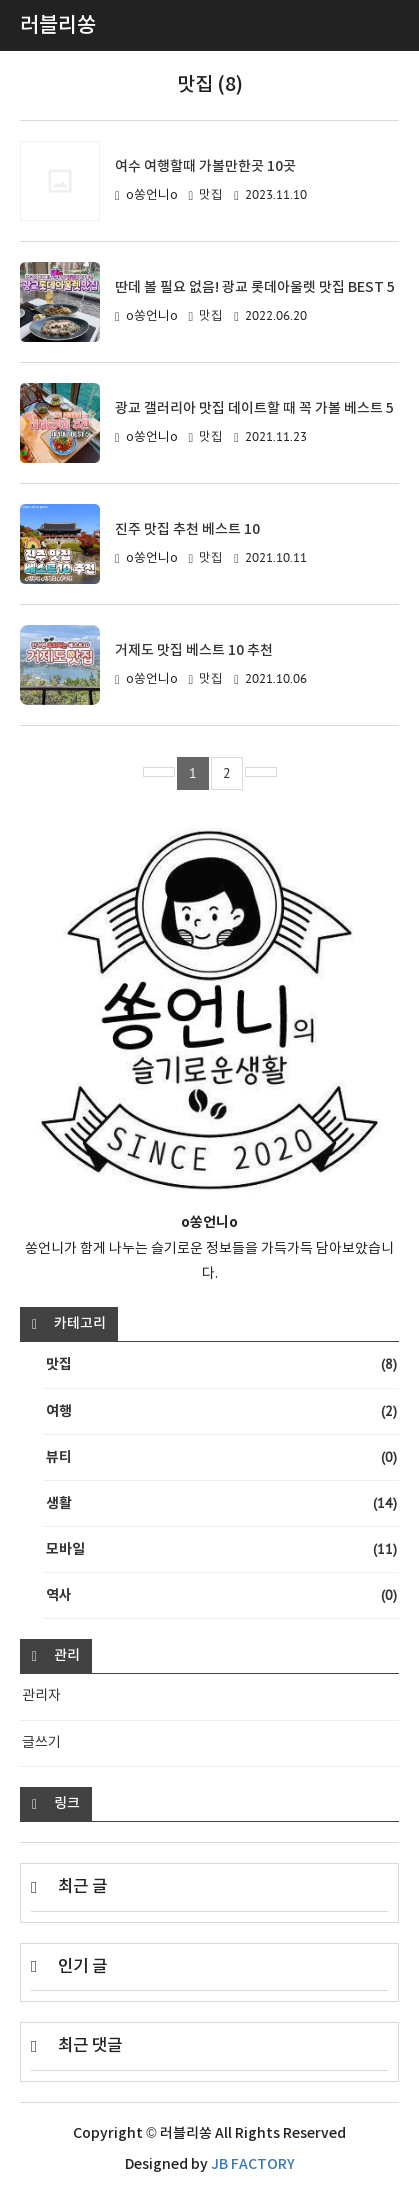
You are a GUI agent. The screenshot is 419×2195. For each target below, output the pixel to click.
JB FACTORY (253, 2164)
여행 (221, 1411)
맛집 (211, 195)
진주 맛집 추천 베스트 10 (187, 529)
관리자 (41, 1696)
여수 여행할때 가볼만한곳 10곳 (205, 166)
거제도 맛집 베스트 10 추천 (194, 650)
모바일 (221, 1549)
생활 (221, 1503)
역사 (221, 1595)
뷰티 (221, 1457)
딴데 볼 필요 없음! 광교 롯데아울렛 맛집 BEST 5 (255, 287)
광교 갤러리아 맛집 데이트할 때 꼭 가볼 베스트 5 (254, 408)
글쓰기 (41, 1743)
